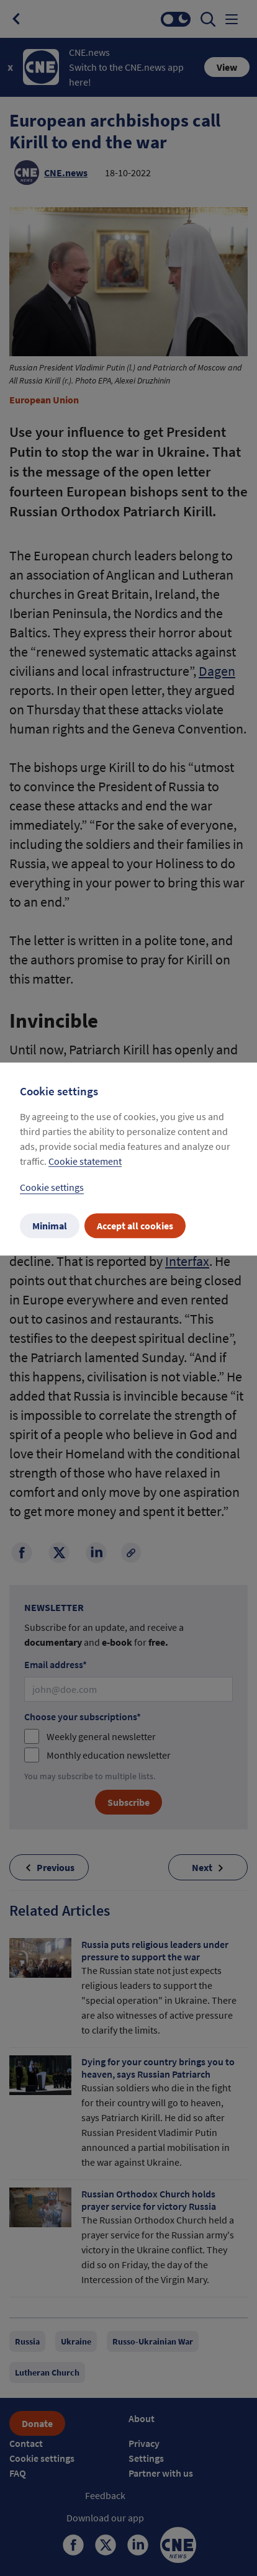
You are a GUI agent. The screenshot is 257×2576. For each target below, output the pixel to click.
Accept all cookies (135, 1226)
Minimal (49, 1226)
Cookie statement (85, 1162)
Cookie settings (52, 1188)
